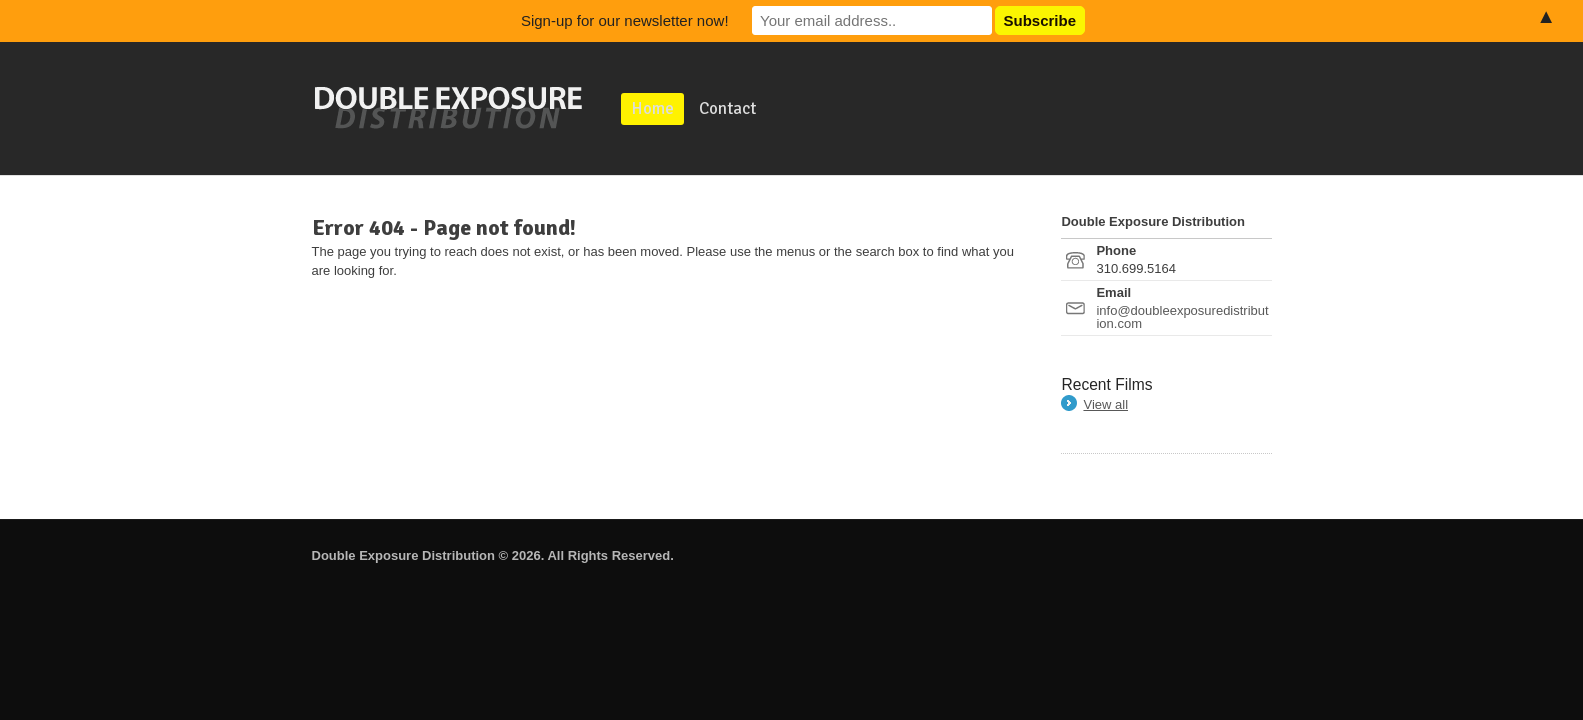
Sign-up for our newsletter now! (625, 20)
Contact (727, 108)
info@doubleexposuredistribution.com (1182, 317)
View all (1105, 404)
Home (652, 108)
